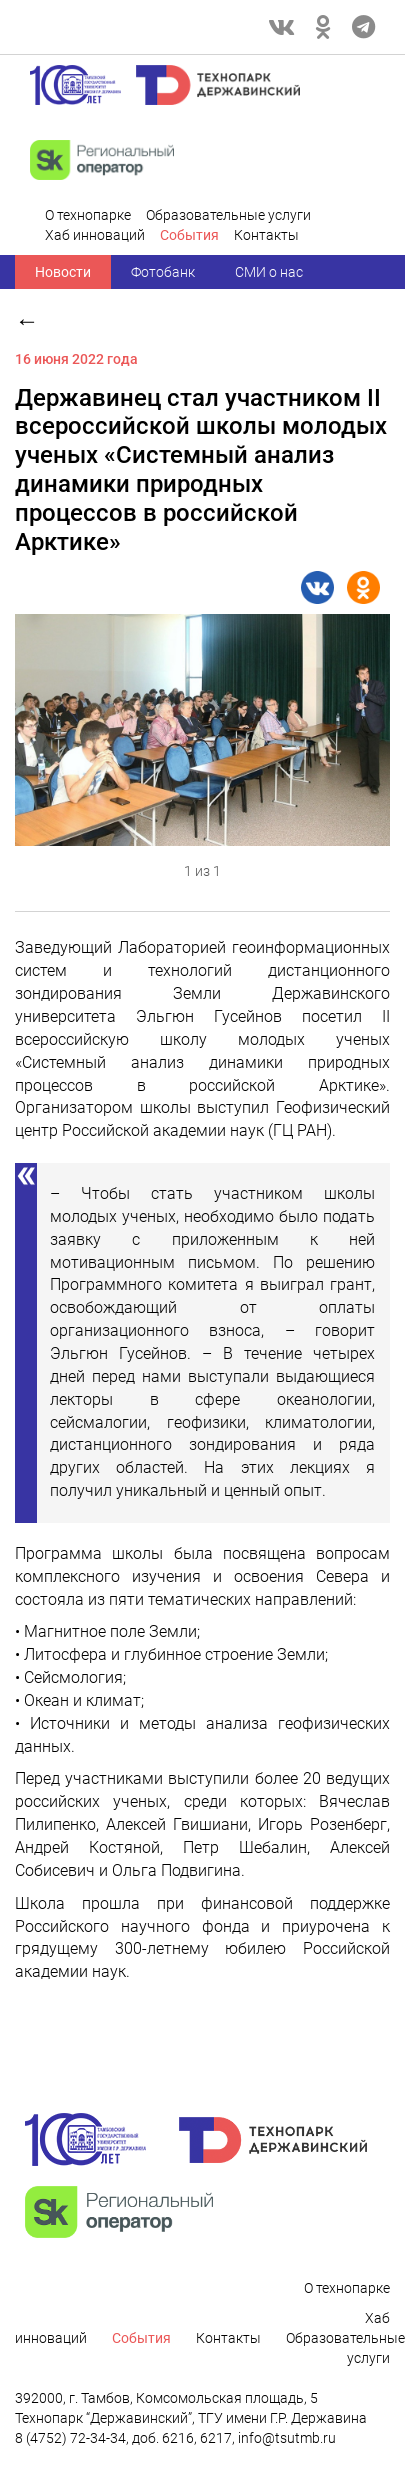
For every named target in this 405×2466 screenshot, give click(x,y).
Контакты (266, 235)
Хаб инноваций (95, 235)
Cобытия (189, 235)
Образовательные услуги (228, 215)
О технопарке (88, 215)
